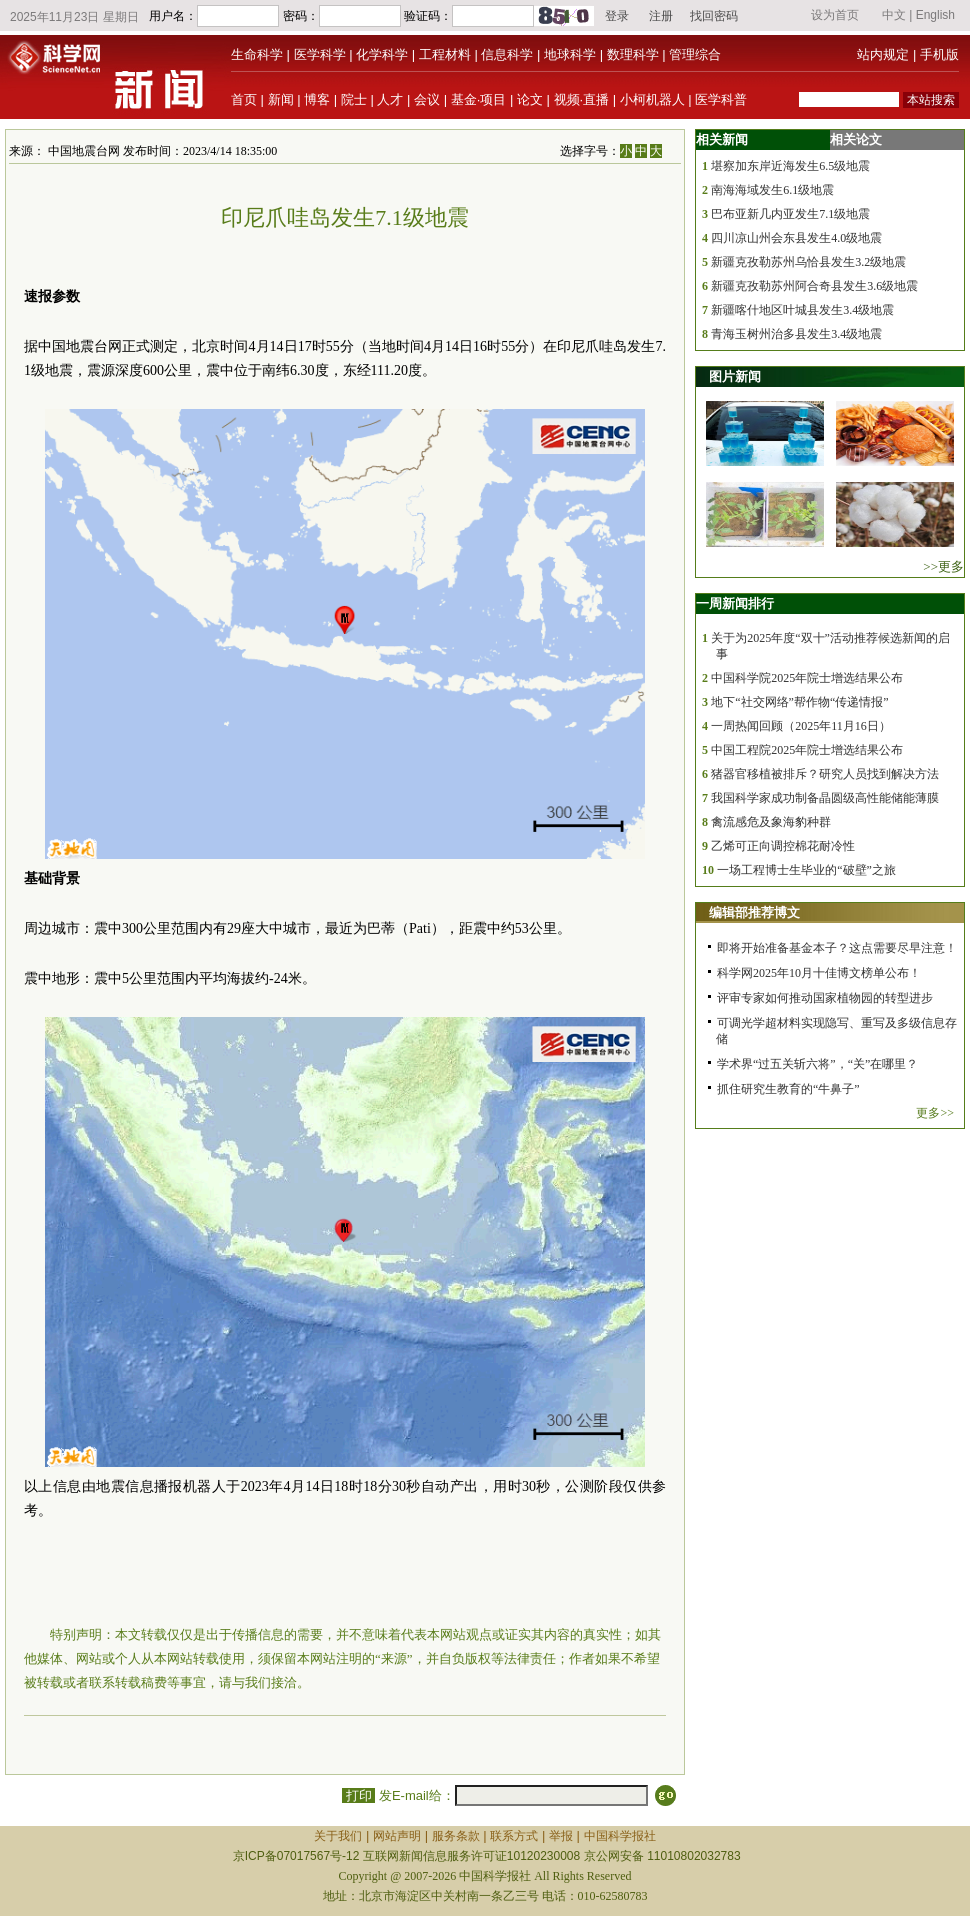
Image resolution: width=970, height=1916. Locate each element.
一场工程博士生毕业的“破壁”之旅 (806, 870)
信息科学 (507, 54)
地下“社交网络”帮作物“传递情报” (799, 702)
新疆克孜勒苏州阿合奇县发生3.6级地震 (814, 286)
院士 (354, 99)
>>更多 (943, 566)
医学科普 (721, 99)
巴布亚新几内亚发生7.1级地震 (790, 214)
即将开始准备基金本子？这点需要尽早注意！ (837, 948)
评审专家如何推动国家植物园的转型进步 (825, 998)
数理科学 (633, 54)
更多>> (935, 1113)
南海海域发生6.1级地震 (772, 190)
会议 (427, 99)
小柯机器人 (652, 99)
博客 (317, 99)
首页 (244, 99)
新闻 (281, 99)
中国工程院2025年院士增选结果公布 (807, 750)
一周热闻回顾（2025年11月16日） (801, 726)
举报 (561, 1836)
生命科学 (257, 54)
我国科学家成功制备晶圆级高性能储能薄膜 (825, 798)
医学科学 (320, 54)
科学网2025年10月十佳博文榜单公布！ (819, 973)
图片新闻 (735, 376)
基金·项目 (479, 99)
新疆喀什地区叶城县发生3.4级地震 (802, 310)
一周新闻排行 (735, 603)
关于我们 (338, 1836)
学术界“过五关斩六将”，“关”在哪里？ (817, 1064)
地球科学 (570, 54)
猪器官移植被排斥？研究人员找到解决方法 (825, 774)
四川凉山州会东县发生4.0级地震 (796, 238)
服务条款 (456, 1836)
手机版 (939, 54)
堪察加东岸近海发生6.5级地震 (790, 166)
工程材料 (445, 54)
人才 (390, 99)
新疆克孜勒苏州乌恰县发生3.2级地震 (808, 262)
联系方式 (514, 1836)
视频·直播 (582, 99)
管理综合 (695, 54)
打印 (358, 1795)
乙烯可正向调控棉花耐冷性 (783, 846)
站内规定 (883, 54)
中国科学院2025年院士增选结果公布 (807, 678)
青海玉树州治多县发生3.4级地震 (796, 334)
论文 (530, 99)
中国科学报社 (620, 1836)
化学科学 (382, 54)
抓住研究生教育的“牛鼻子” (788, 1089)
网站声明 (397, 1836)
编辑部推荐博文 (754, 912)
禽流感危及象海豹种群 (771, 822)
